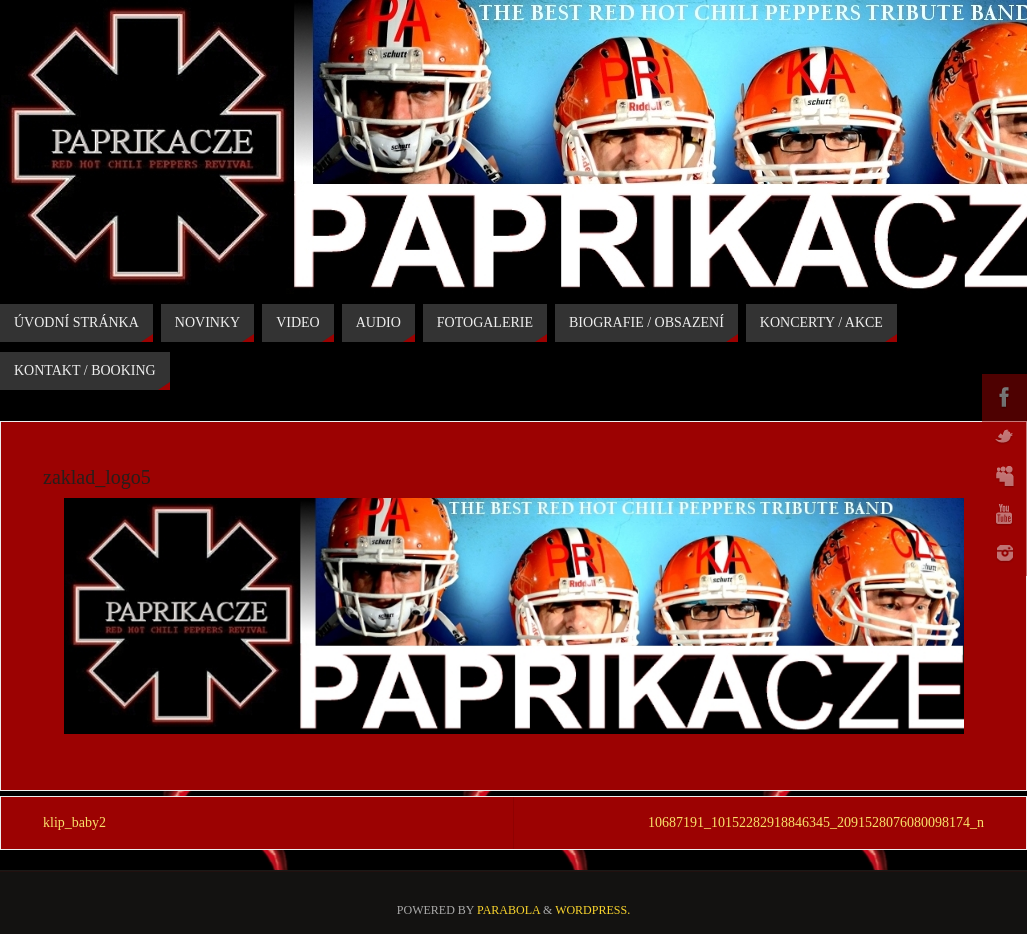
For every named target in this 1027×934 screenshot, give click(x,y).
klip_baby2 (74, 822)
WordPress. (592, 910)
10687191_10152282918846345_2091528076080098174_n (816, 822)
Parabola (508, 910)
